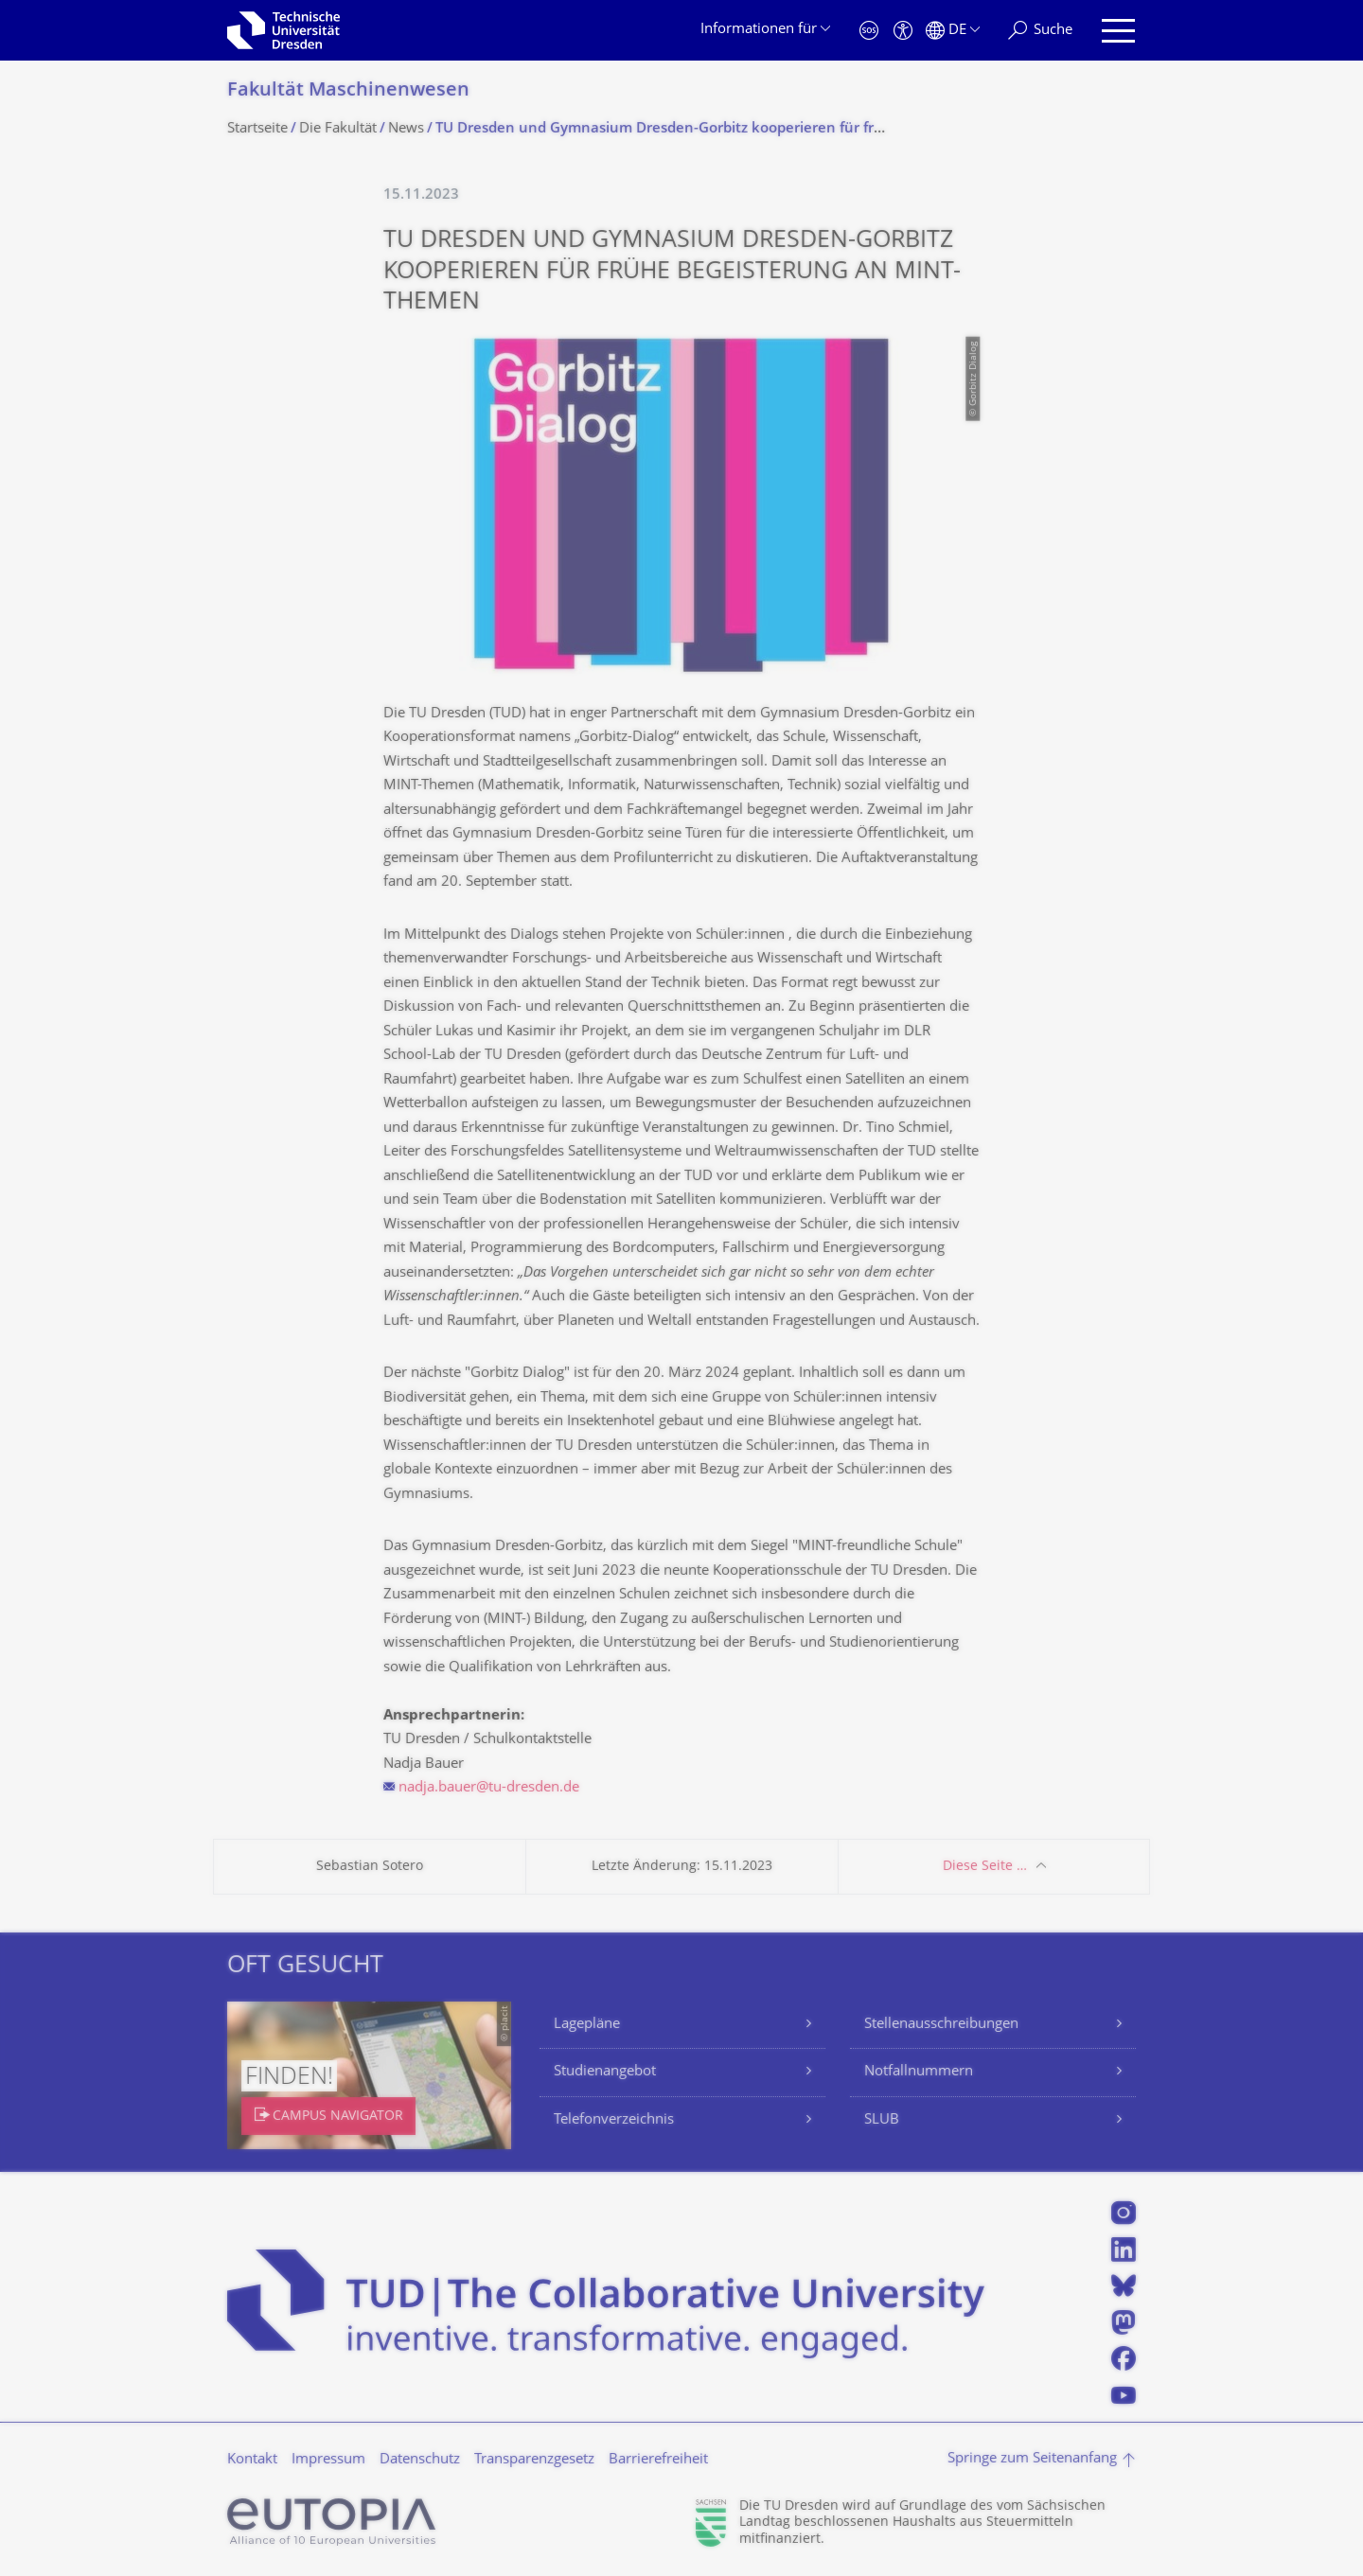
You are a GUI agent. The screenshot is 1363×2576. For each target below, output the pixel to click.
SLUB (881, 2120)
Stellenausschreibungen (941, 2025)
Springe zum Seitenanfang (1032, 2459)
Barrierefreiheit (658, 2460)
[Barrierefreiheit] (903, 31)
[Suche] (1040, 31)
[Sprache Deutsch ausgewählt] (953, 31)
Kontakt (252, 2460)
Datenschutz (420, 2460)
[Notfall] (869, 31)
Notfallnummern (918, 2072)
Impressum (328, 2460)
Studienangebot (605, 2072)
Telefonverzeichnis (614, 2120)
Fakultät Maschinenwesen (348, 91)
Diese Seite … (985, 1867)
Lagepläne (587, 2025)
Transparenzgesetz (534, 2460)
